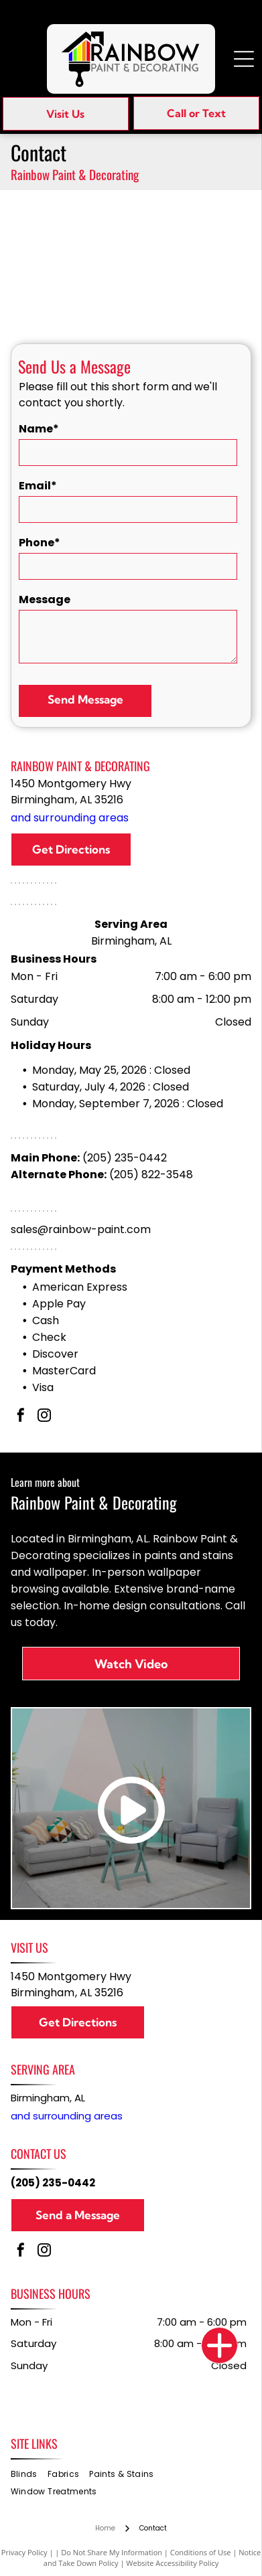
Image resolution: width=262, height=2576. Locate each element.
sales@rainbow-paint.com (81, 1229)
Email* (38, 485)
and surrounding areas (70, 817)
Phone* (39, 542)
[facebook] (21, 1417)
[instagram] (44, 1417)
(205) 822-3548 (151, 1174)
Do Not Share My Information (111, 2552)
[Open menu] (244, 59)
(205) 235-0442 (124, 1157)
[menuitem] (29, 2474)
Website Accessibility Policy (172, 2563)
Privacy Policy (24, 2552)
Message (44, 599)
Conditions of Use (200, 2552)
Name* (39, 428)
